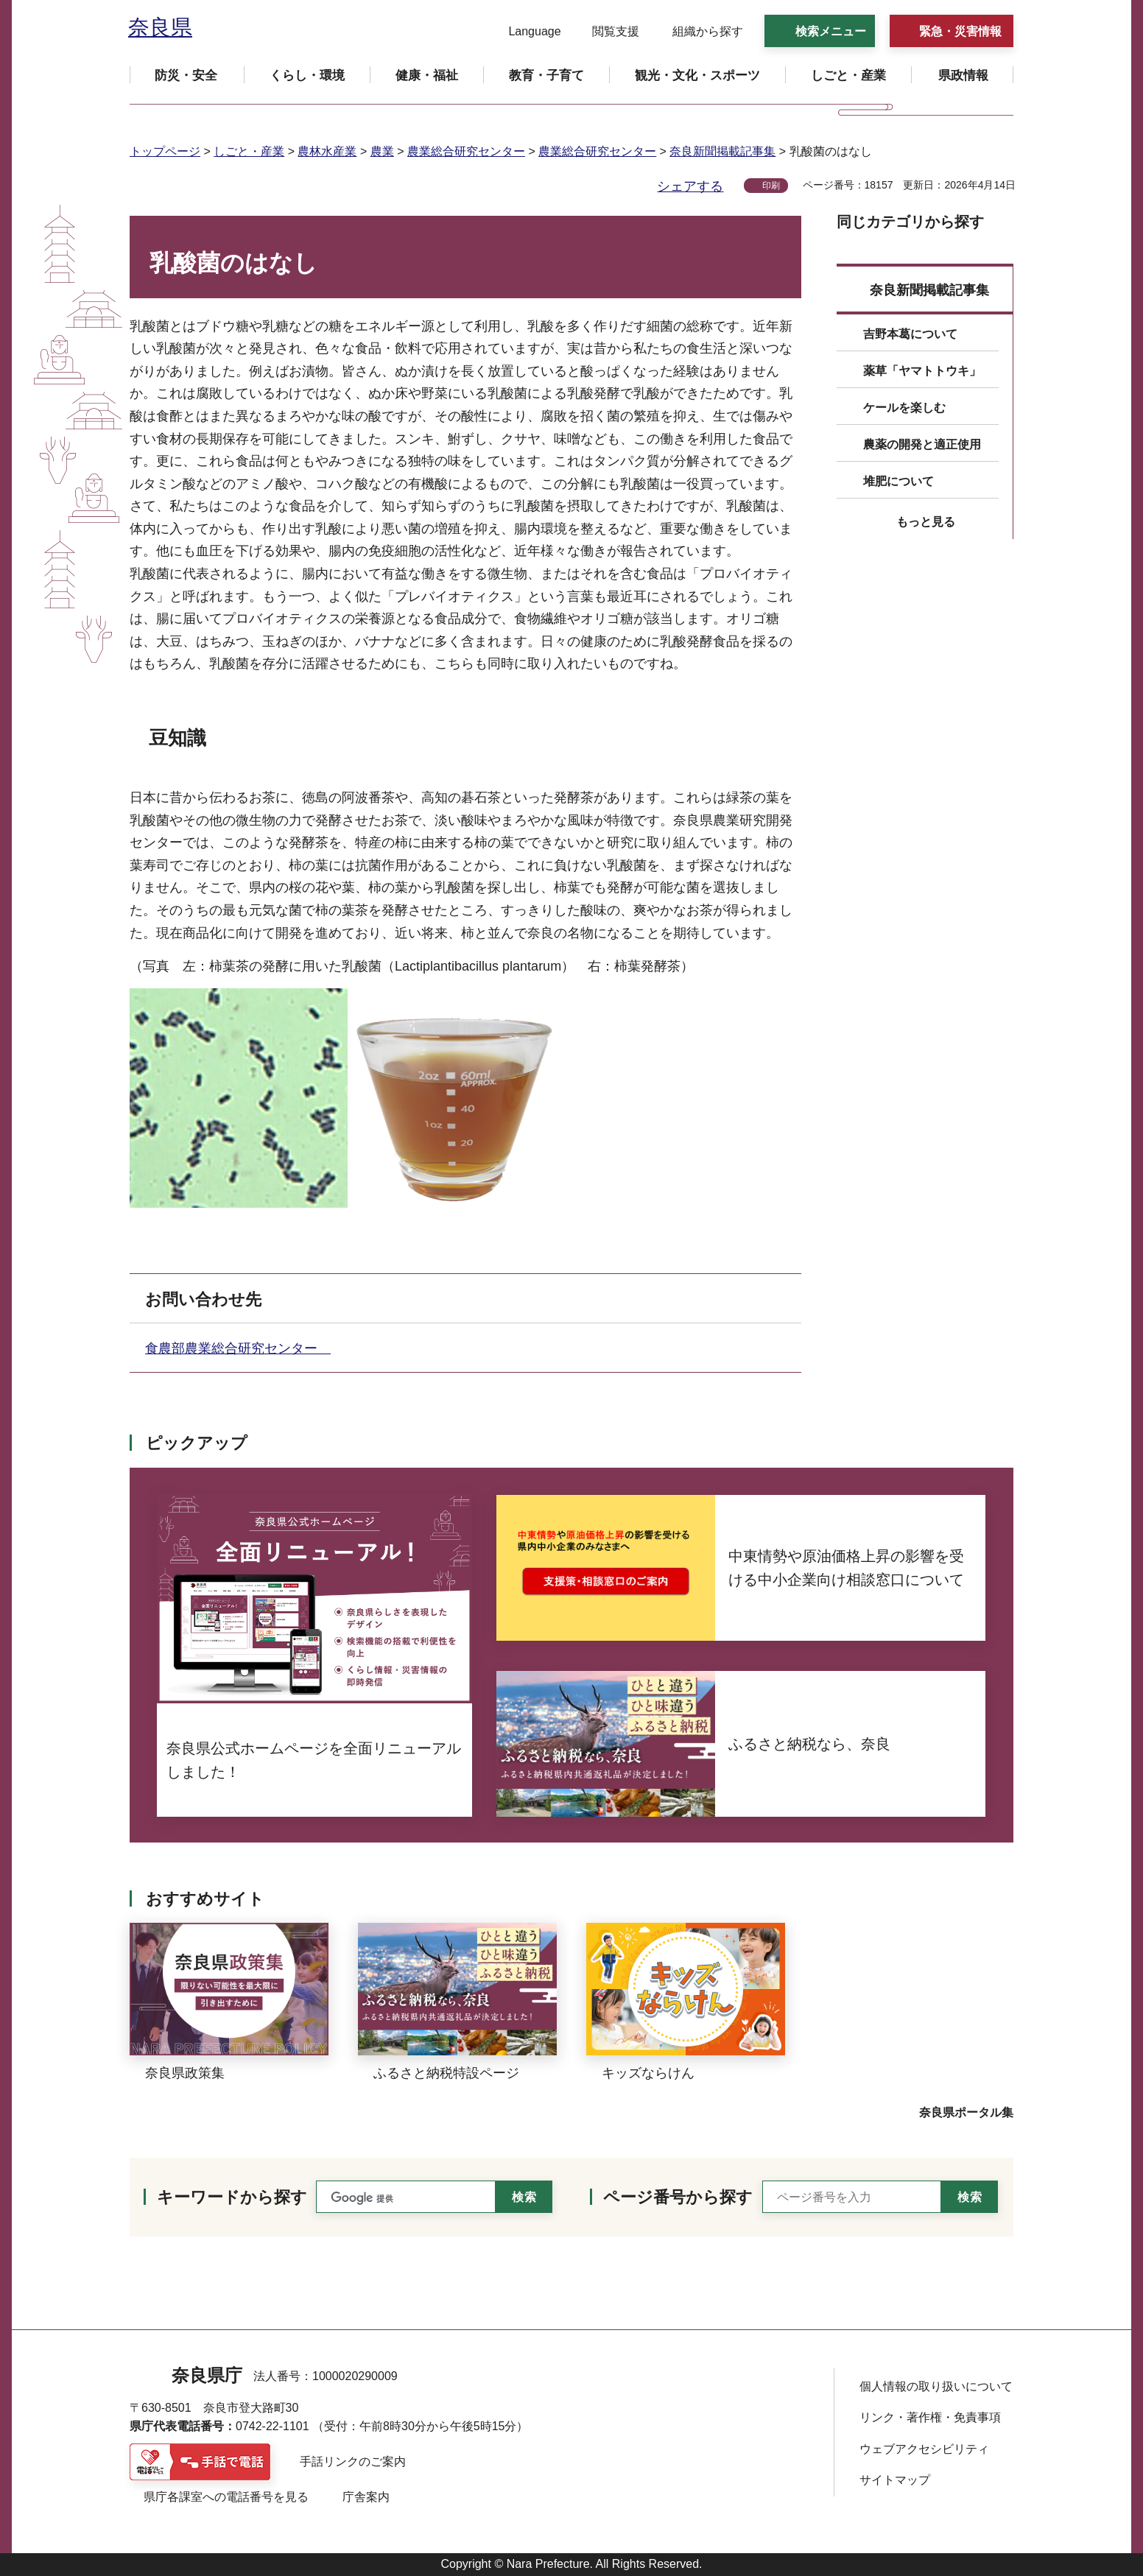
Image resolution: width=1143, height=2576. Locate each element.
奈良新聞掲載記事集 (722, 151)
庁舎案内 (366, 2497)
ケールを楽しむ (904, 407)
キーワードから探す (232, 2197)
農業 (382, 151)
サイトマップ (894, 2480)
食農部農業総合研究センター (238, 1348)
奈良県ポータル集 (966, 2112)
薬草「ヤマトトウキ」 (922, 371)
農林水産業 (327, 151)
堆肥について (898, 481)
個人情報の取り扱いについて (936, 2386)
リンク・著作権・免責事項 (930, 2417)
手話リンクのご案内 (353, 2461)
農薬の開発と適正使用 (922, 444)
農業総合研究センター (466, 151)
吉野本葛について (910, 334)
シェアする (690, 186)
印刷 (771, 185)
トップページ (165, 151)
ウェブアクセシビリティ (924, 2449)
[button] (525, 31)
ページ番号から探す (678, 2197)
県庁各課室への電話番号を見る (226, 2497)
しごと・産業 (249, 151)
